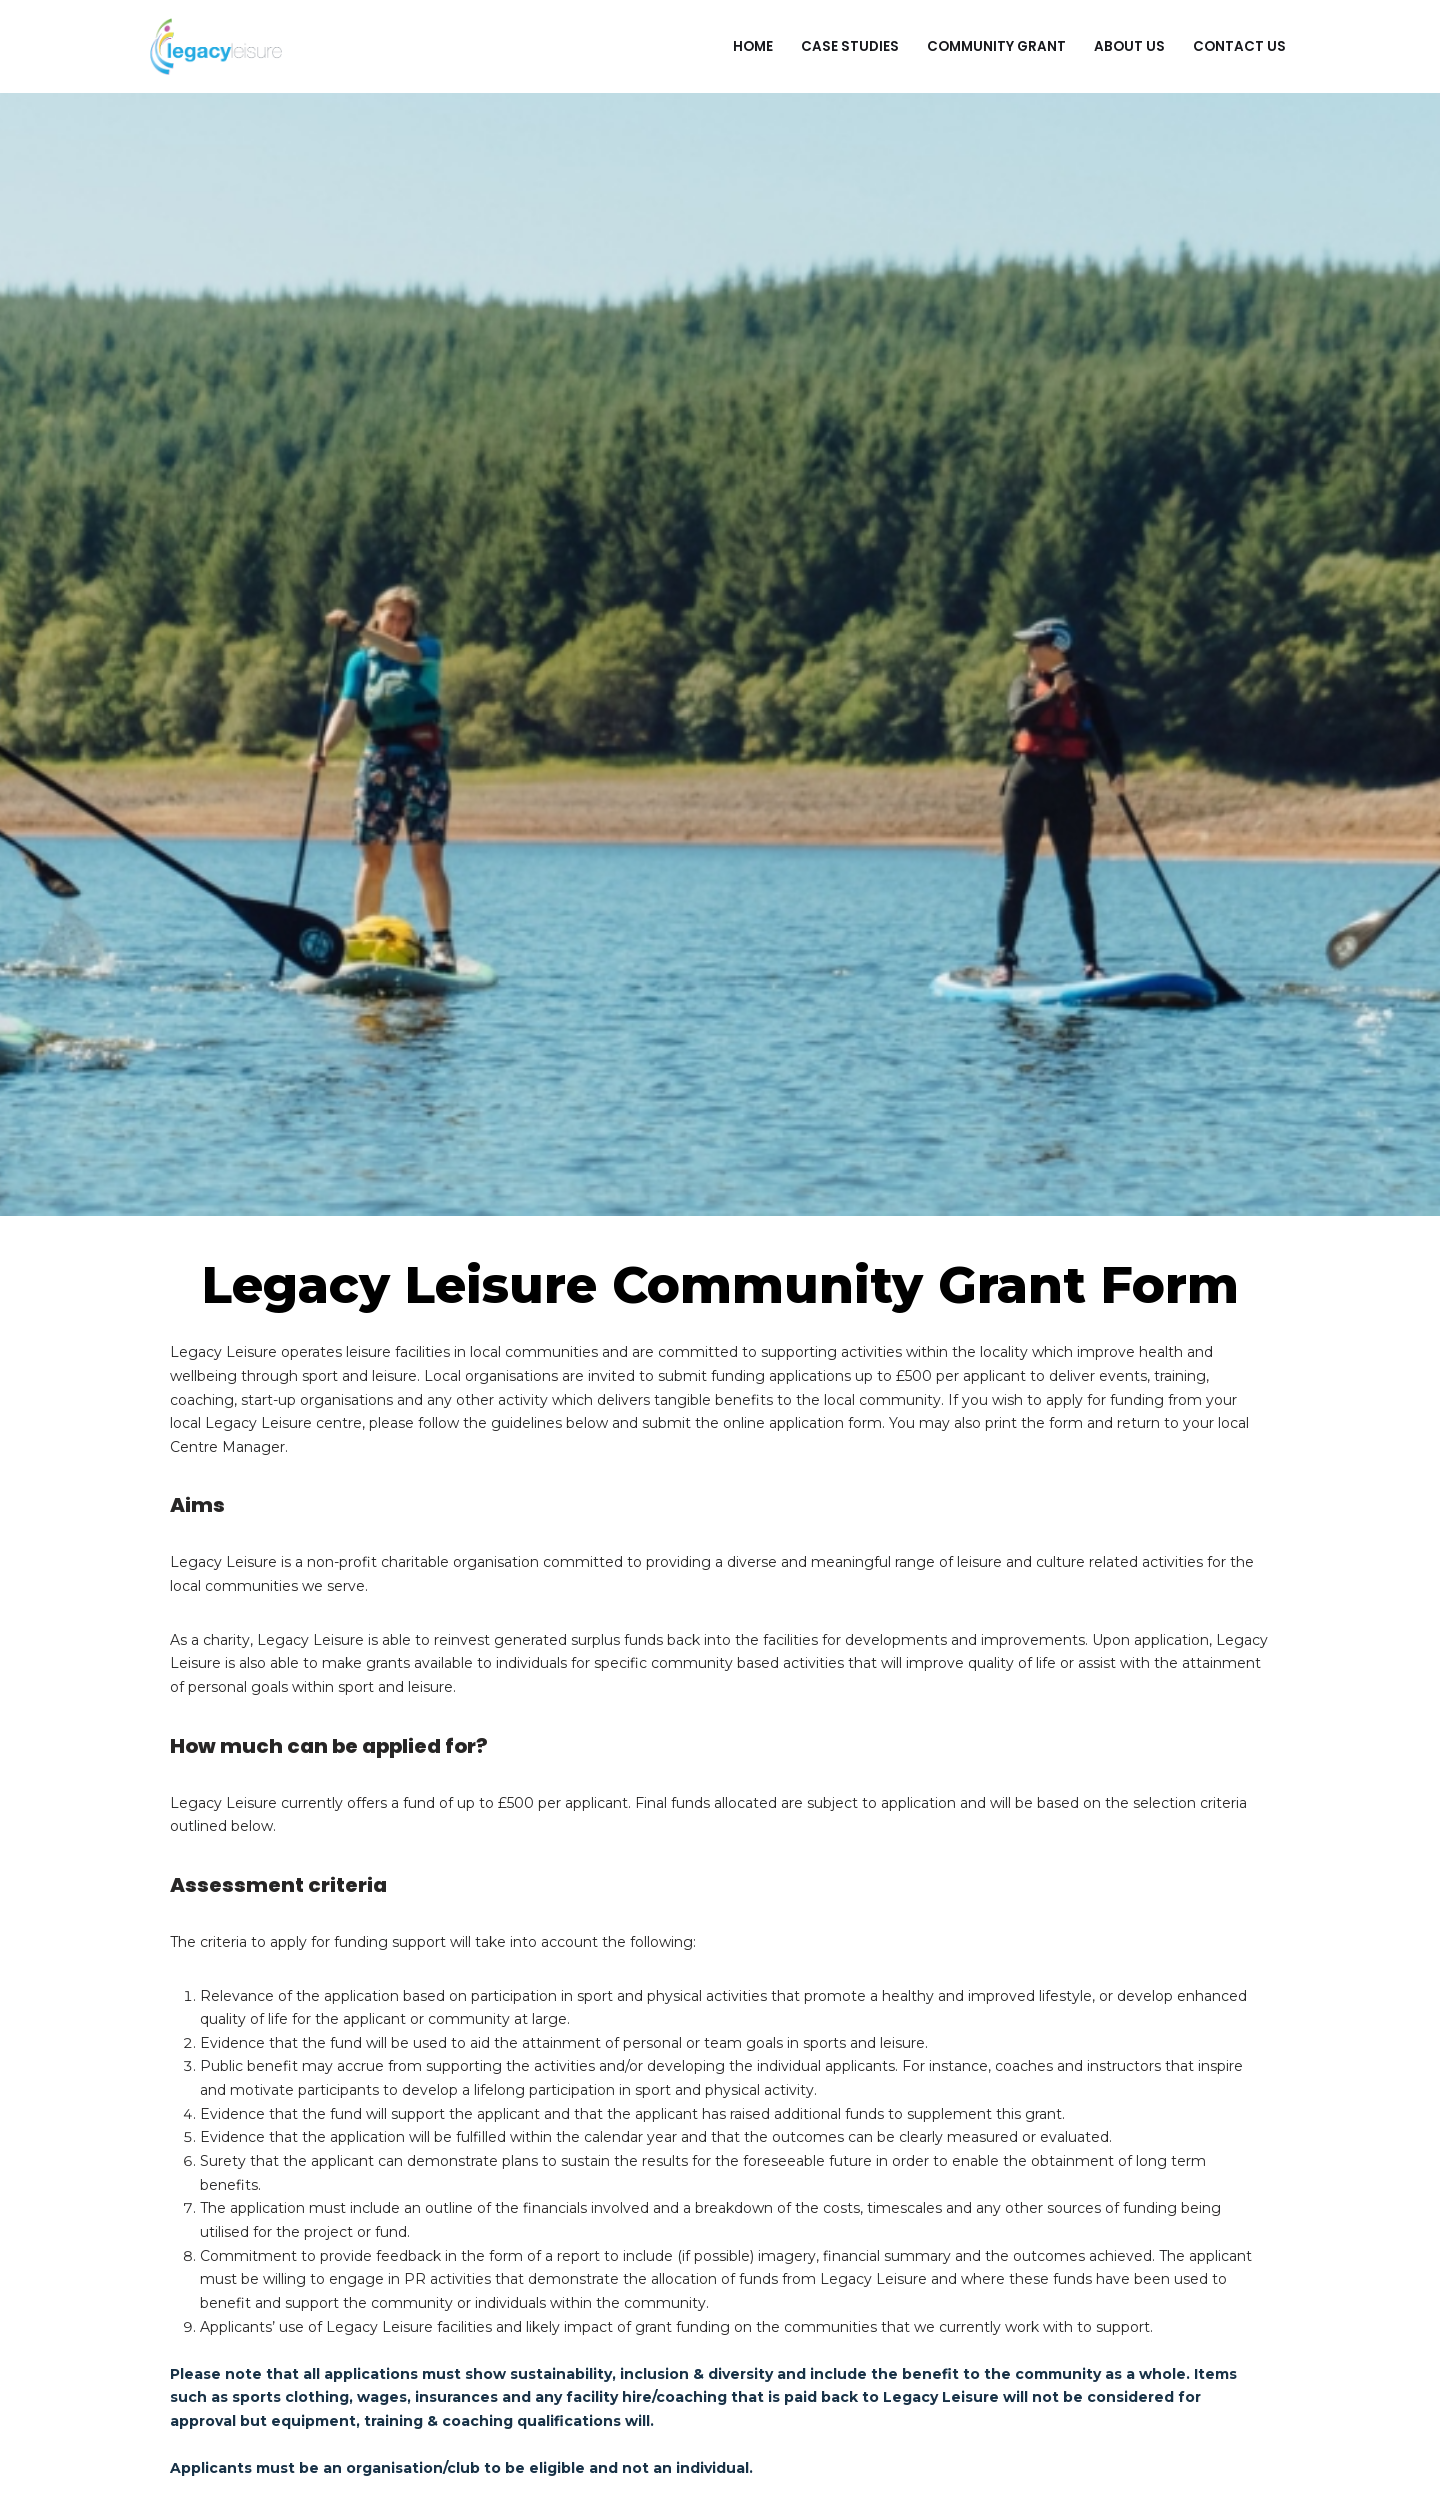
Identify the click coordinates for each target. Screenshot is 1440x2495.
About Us (1129, 46)
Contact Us (1239, 46)
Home (753, 46)
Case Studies (850, 46)
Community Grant (996, 46)
